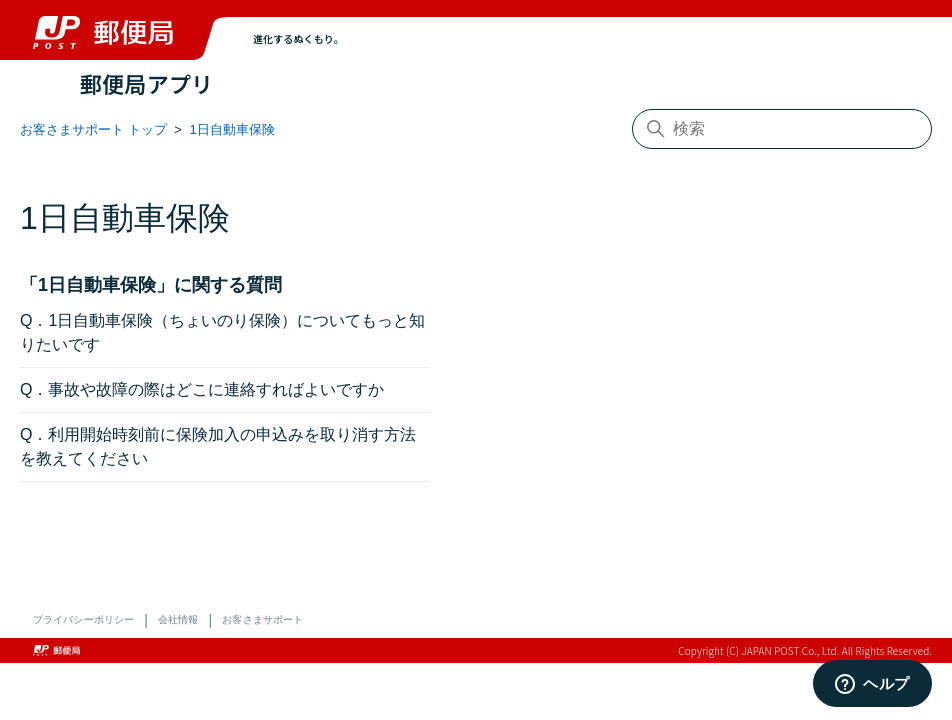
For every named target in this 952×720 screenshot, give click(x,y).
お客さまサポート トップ (93, 129)
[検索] (782, 129)
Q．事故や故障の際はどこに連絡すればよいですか (202, 389)
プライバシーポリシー (83, 619)
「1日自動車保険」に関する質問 (151, 285)
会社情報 (178, 619)
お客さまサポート (262, 619)
